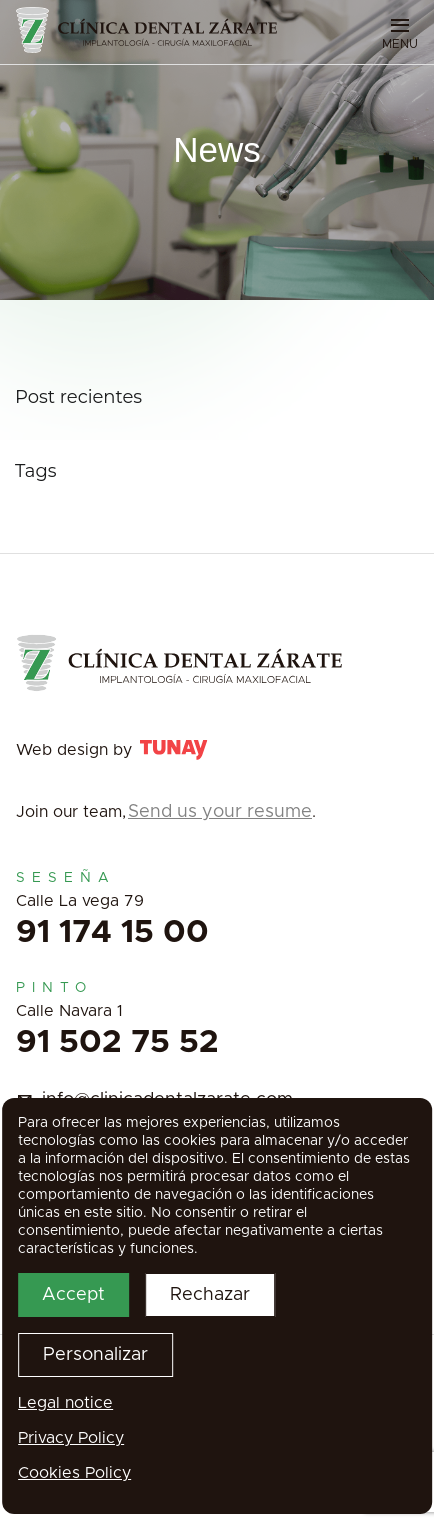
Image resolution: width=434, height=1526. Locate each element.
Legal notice (65, 1403)
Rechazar (210, 1295)
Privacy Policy (71, 1438)
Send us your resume (220, 812)
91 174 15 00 (112, 933)
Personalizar (95, 1355)
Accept (73, 1295)
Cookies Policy (74, 1473)
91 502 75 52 (117, 1043)
